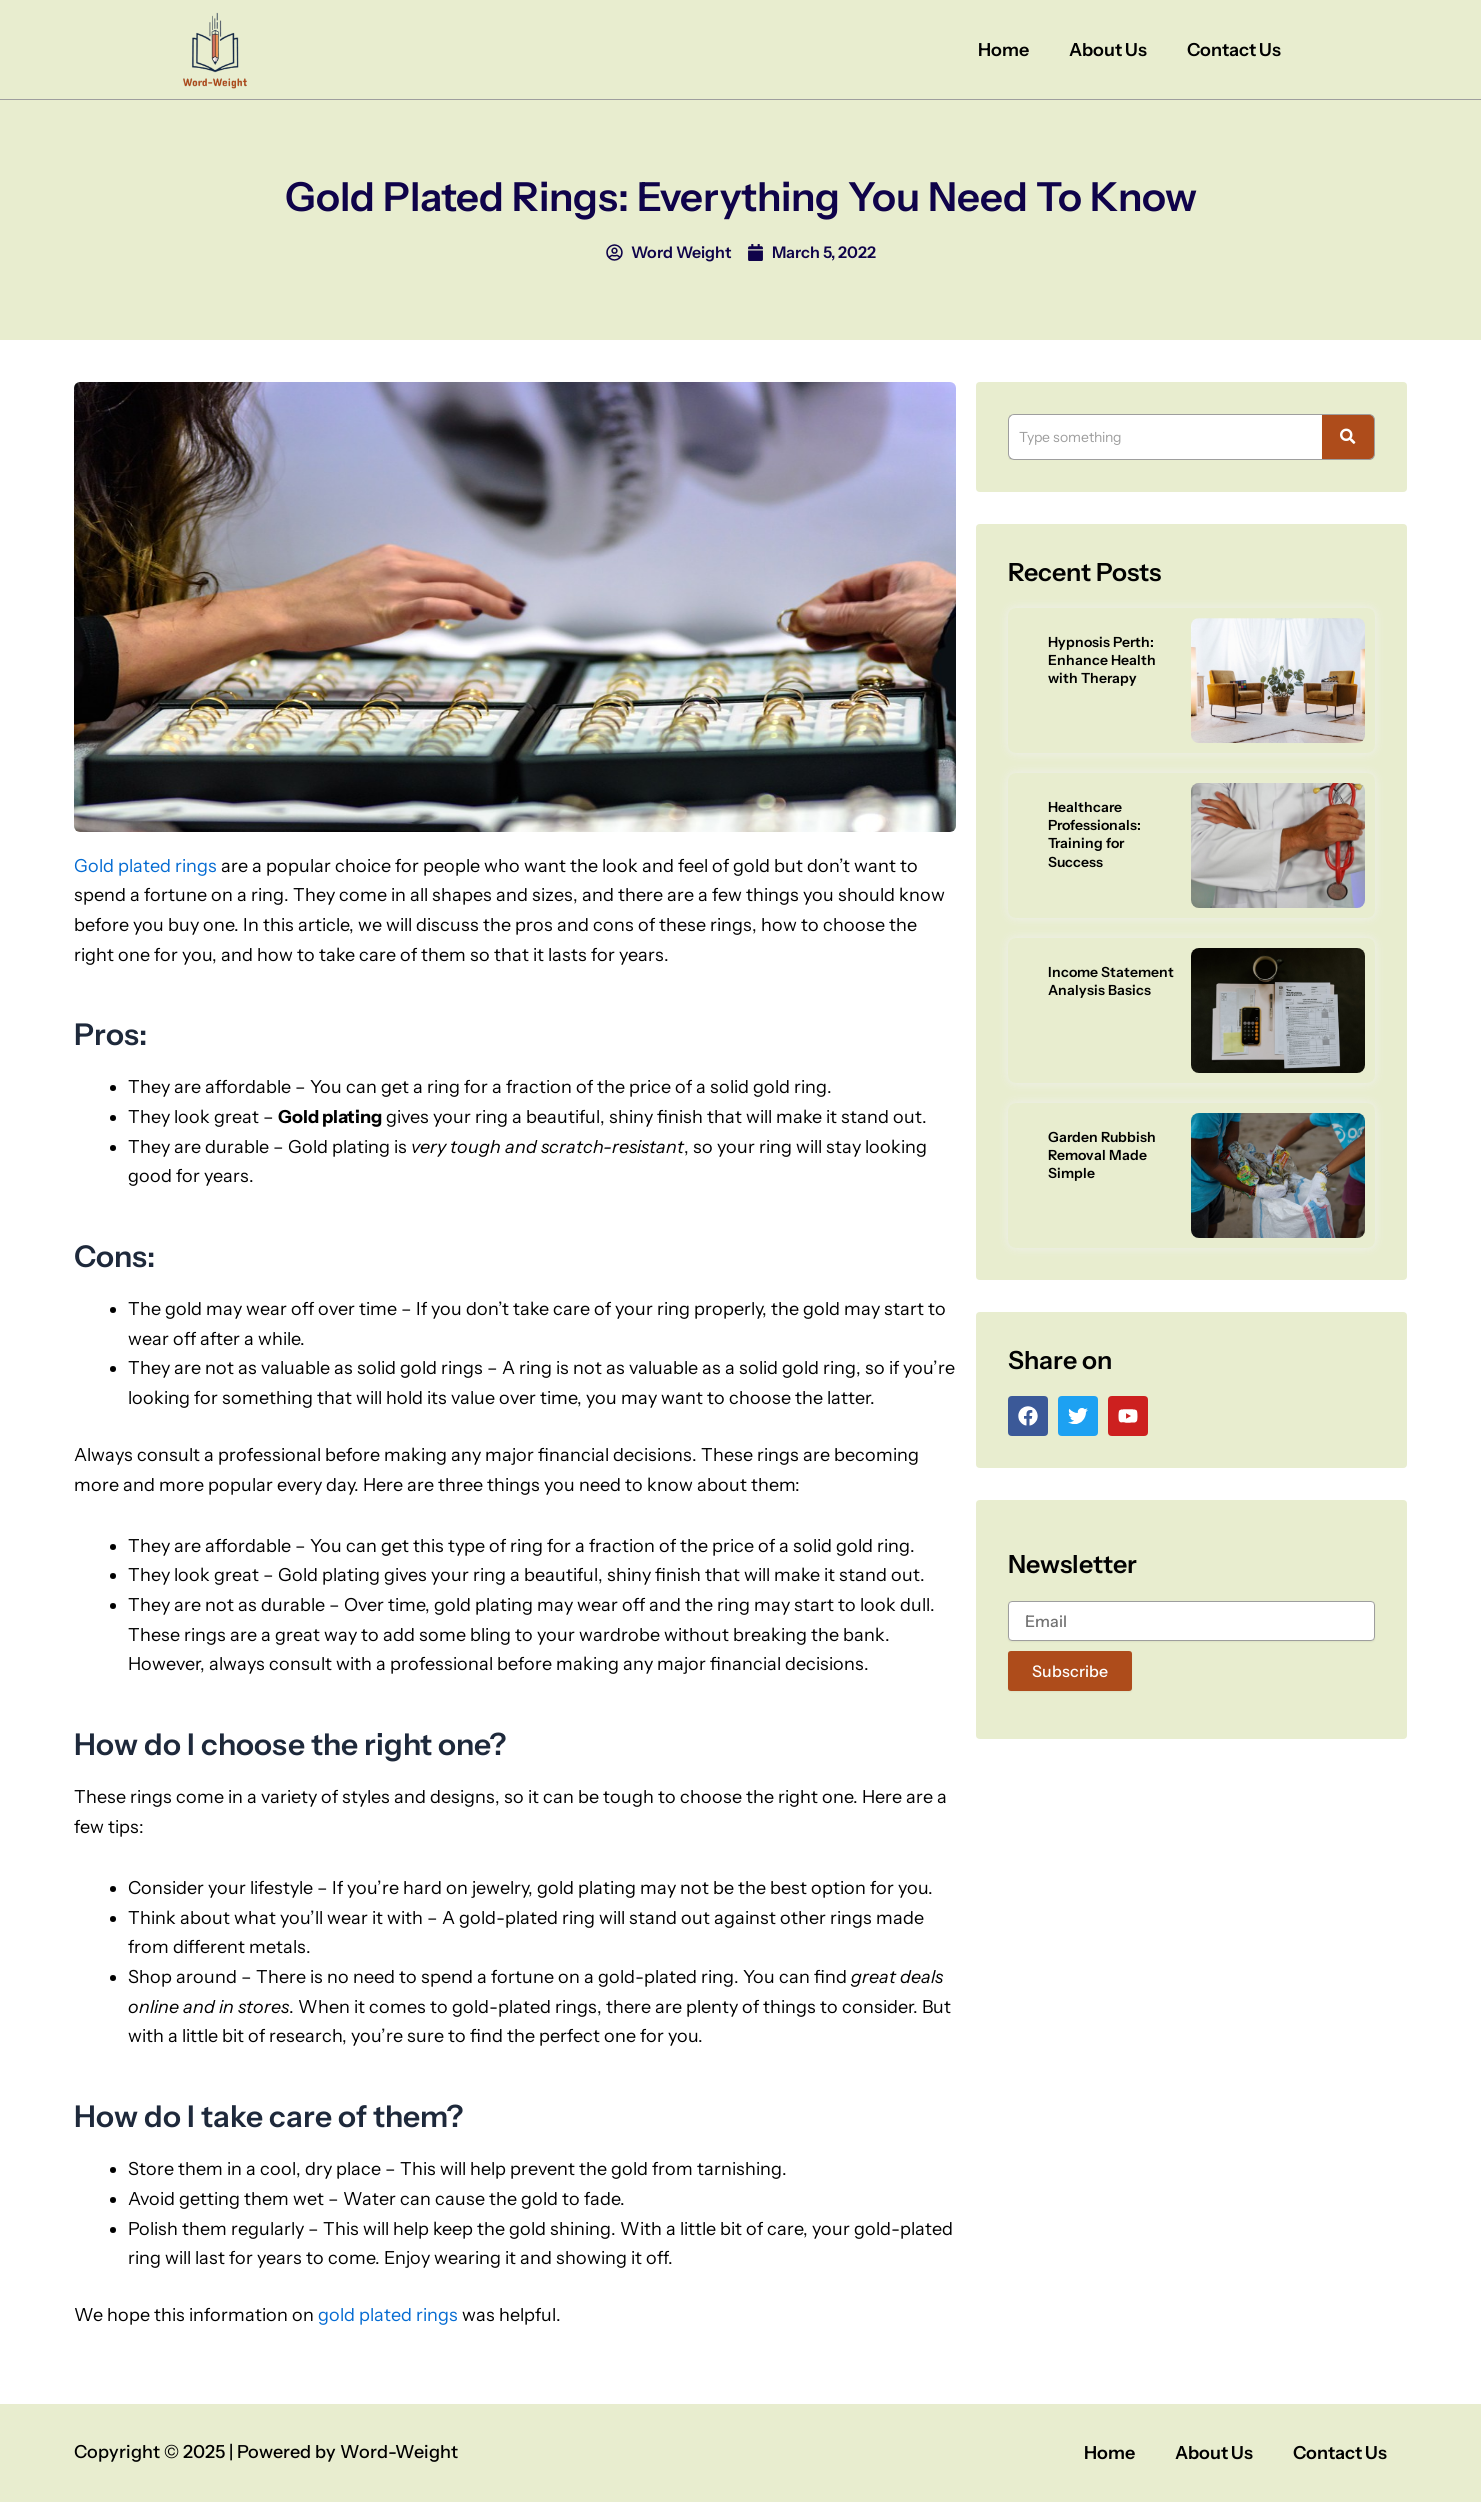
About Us (1108, 50)
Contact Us (1234, 50)
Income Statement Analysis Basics (1111, 981)
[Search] (1165, 437)
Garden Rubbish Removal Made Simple (1102, 1155)
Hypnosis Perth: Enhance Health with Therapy (1102, 660)
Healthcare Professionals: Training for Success (1094, 834)
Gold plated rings (145, 866)
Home (1003, 50)
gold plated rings (388, 2315)
